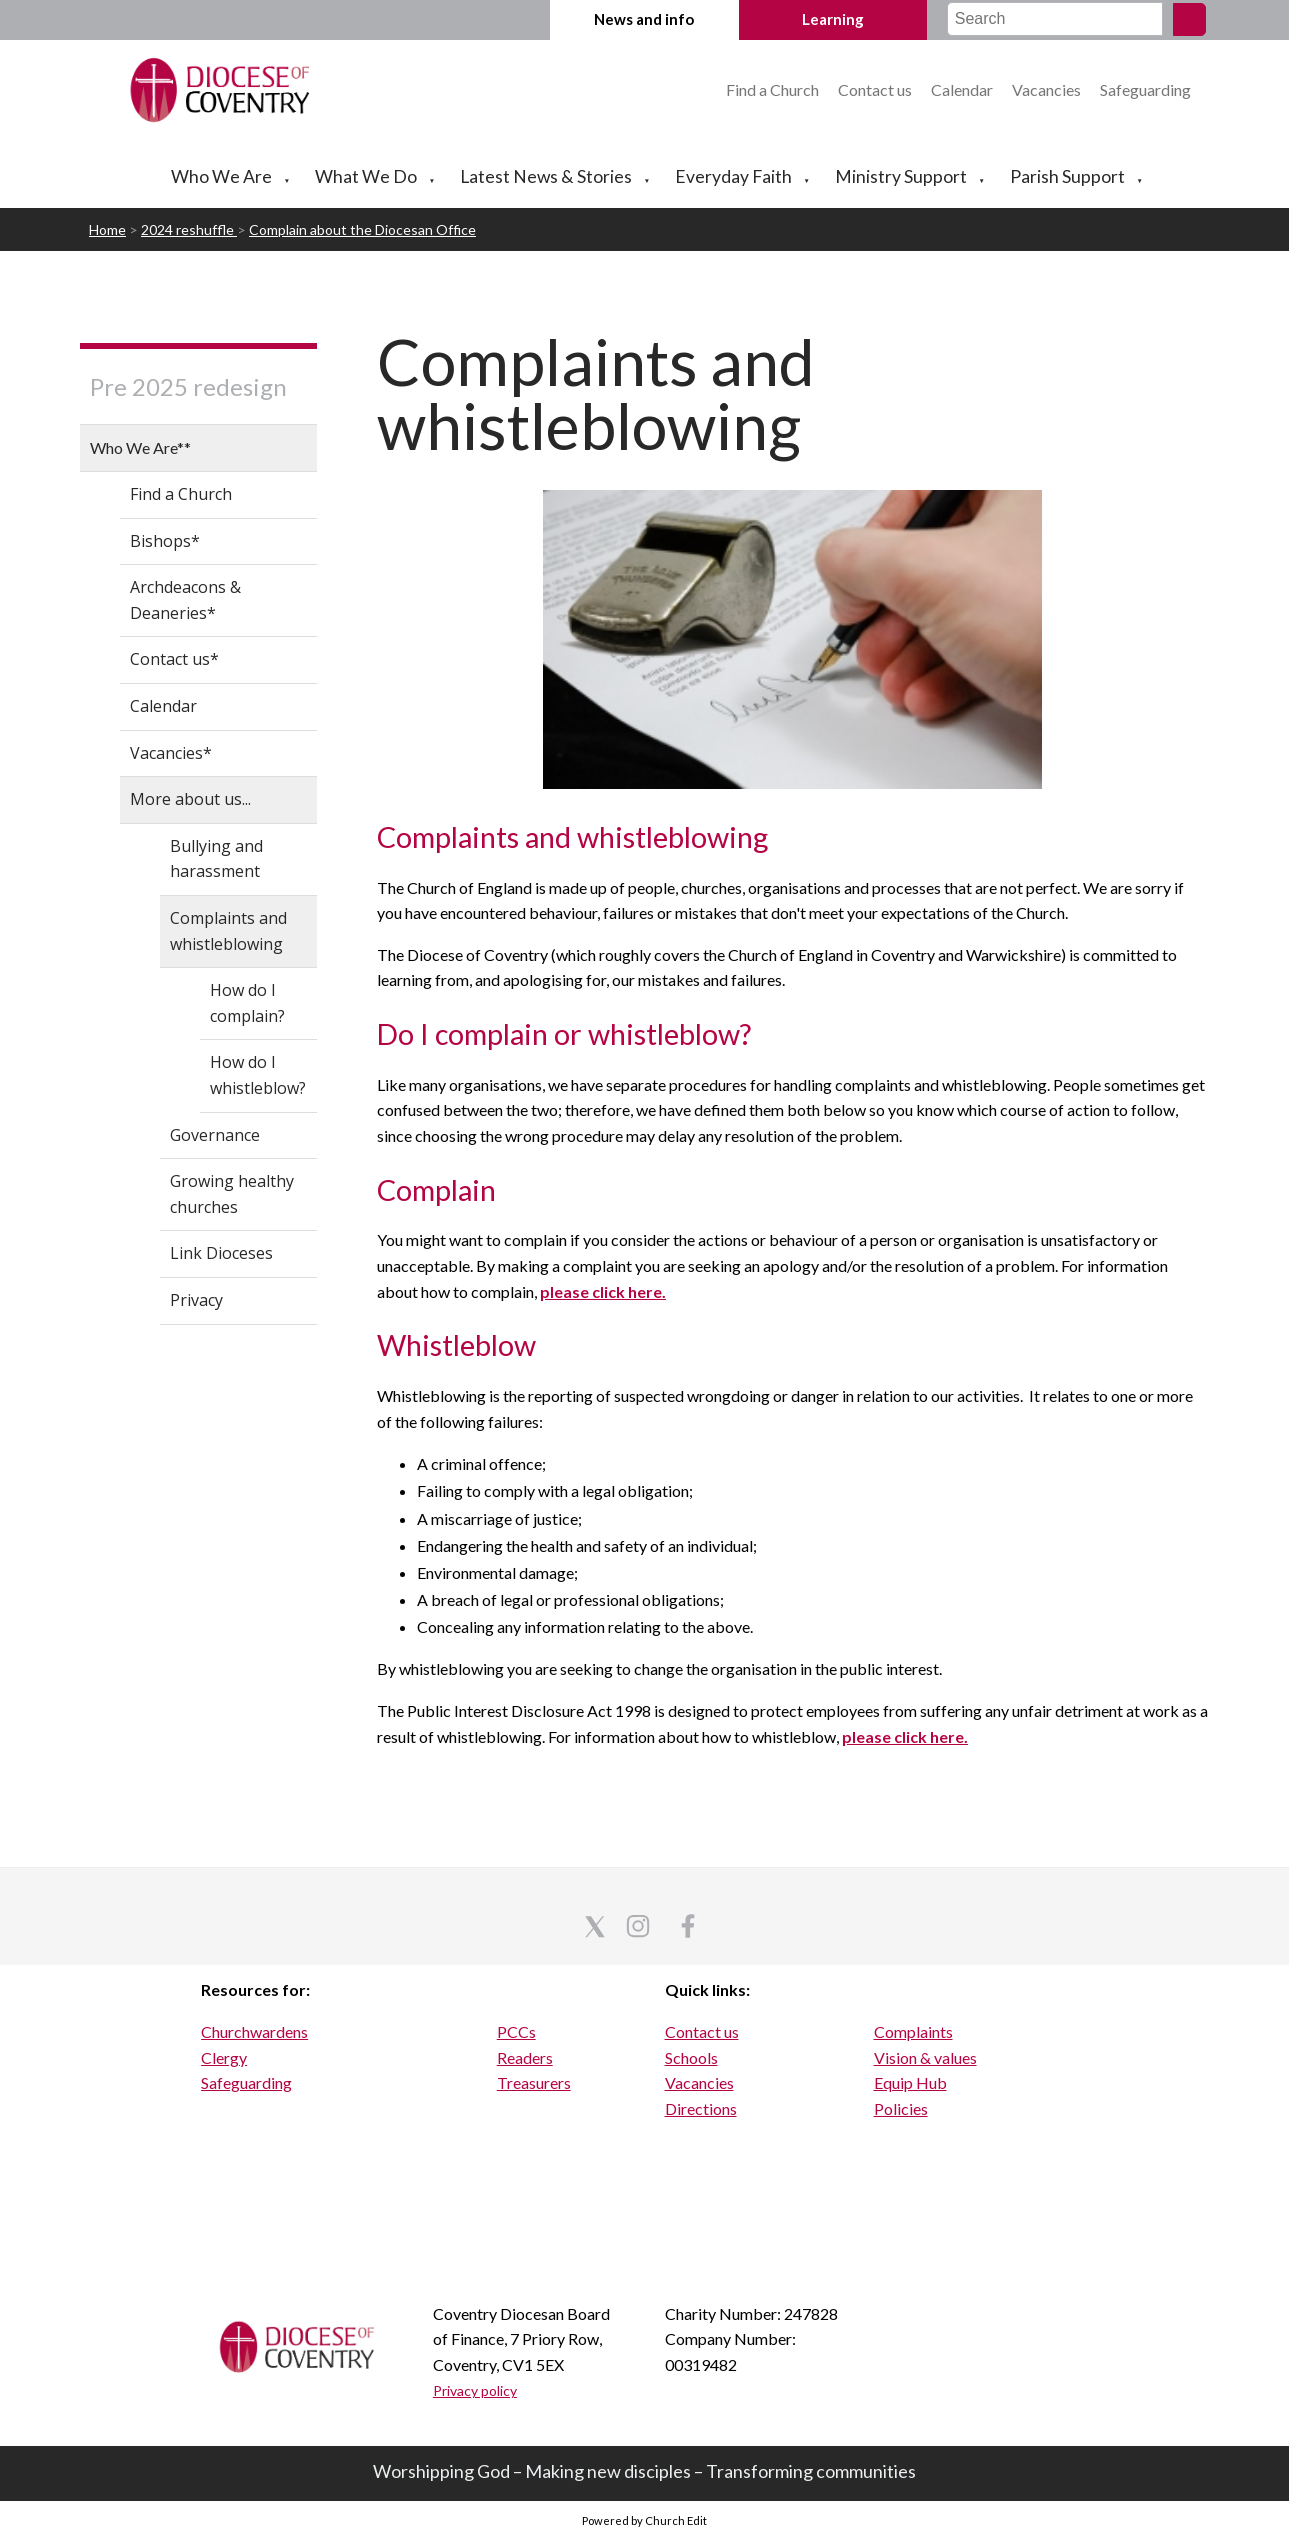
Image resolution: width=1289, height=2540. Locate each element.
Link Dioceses (221, 1253)
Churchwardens (254, 2031)
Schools (691, 2057)
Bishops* (165, 541)
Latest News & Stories (546, 176)
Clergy (224, 2057)
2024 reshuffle (189, 229)
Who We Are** (140, 447)
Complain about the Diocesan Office (362, 229)
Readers (525, 2057)
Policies (901, 2108)
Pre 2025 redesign (188, 386)
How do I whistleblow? (258, 1075)
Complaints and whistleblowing (228, 931)
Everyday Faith (733, 176)
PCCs (516, 2031)
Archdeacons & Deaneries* (185, 600)
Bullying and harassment (216, 859)
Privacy (196, 1300)
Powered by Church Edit (644, 2520)
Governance (215, 1135)
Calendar (963, 89)
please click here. (603, 1291)
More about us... (190, 799)
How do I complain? (247, 1003)
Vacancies (1046, 89)
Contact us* (174, 659)
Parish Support (1067, 176)
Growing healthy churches (232, 1194)
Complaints (913, 2031)
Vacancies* (171, 753)
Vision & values (925, 2057)
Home (107, 229)
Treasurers (534, 2082)
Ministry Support (901, 176)
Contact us (876, 89)
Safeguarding (1145, 89)
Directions (701, 2108)
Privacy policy (475, 2390)
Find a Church (774, 89)
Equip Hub (910, 2082)
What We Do (366, 176)
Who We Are (221, 176)
